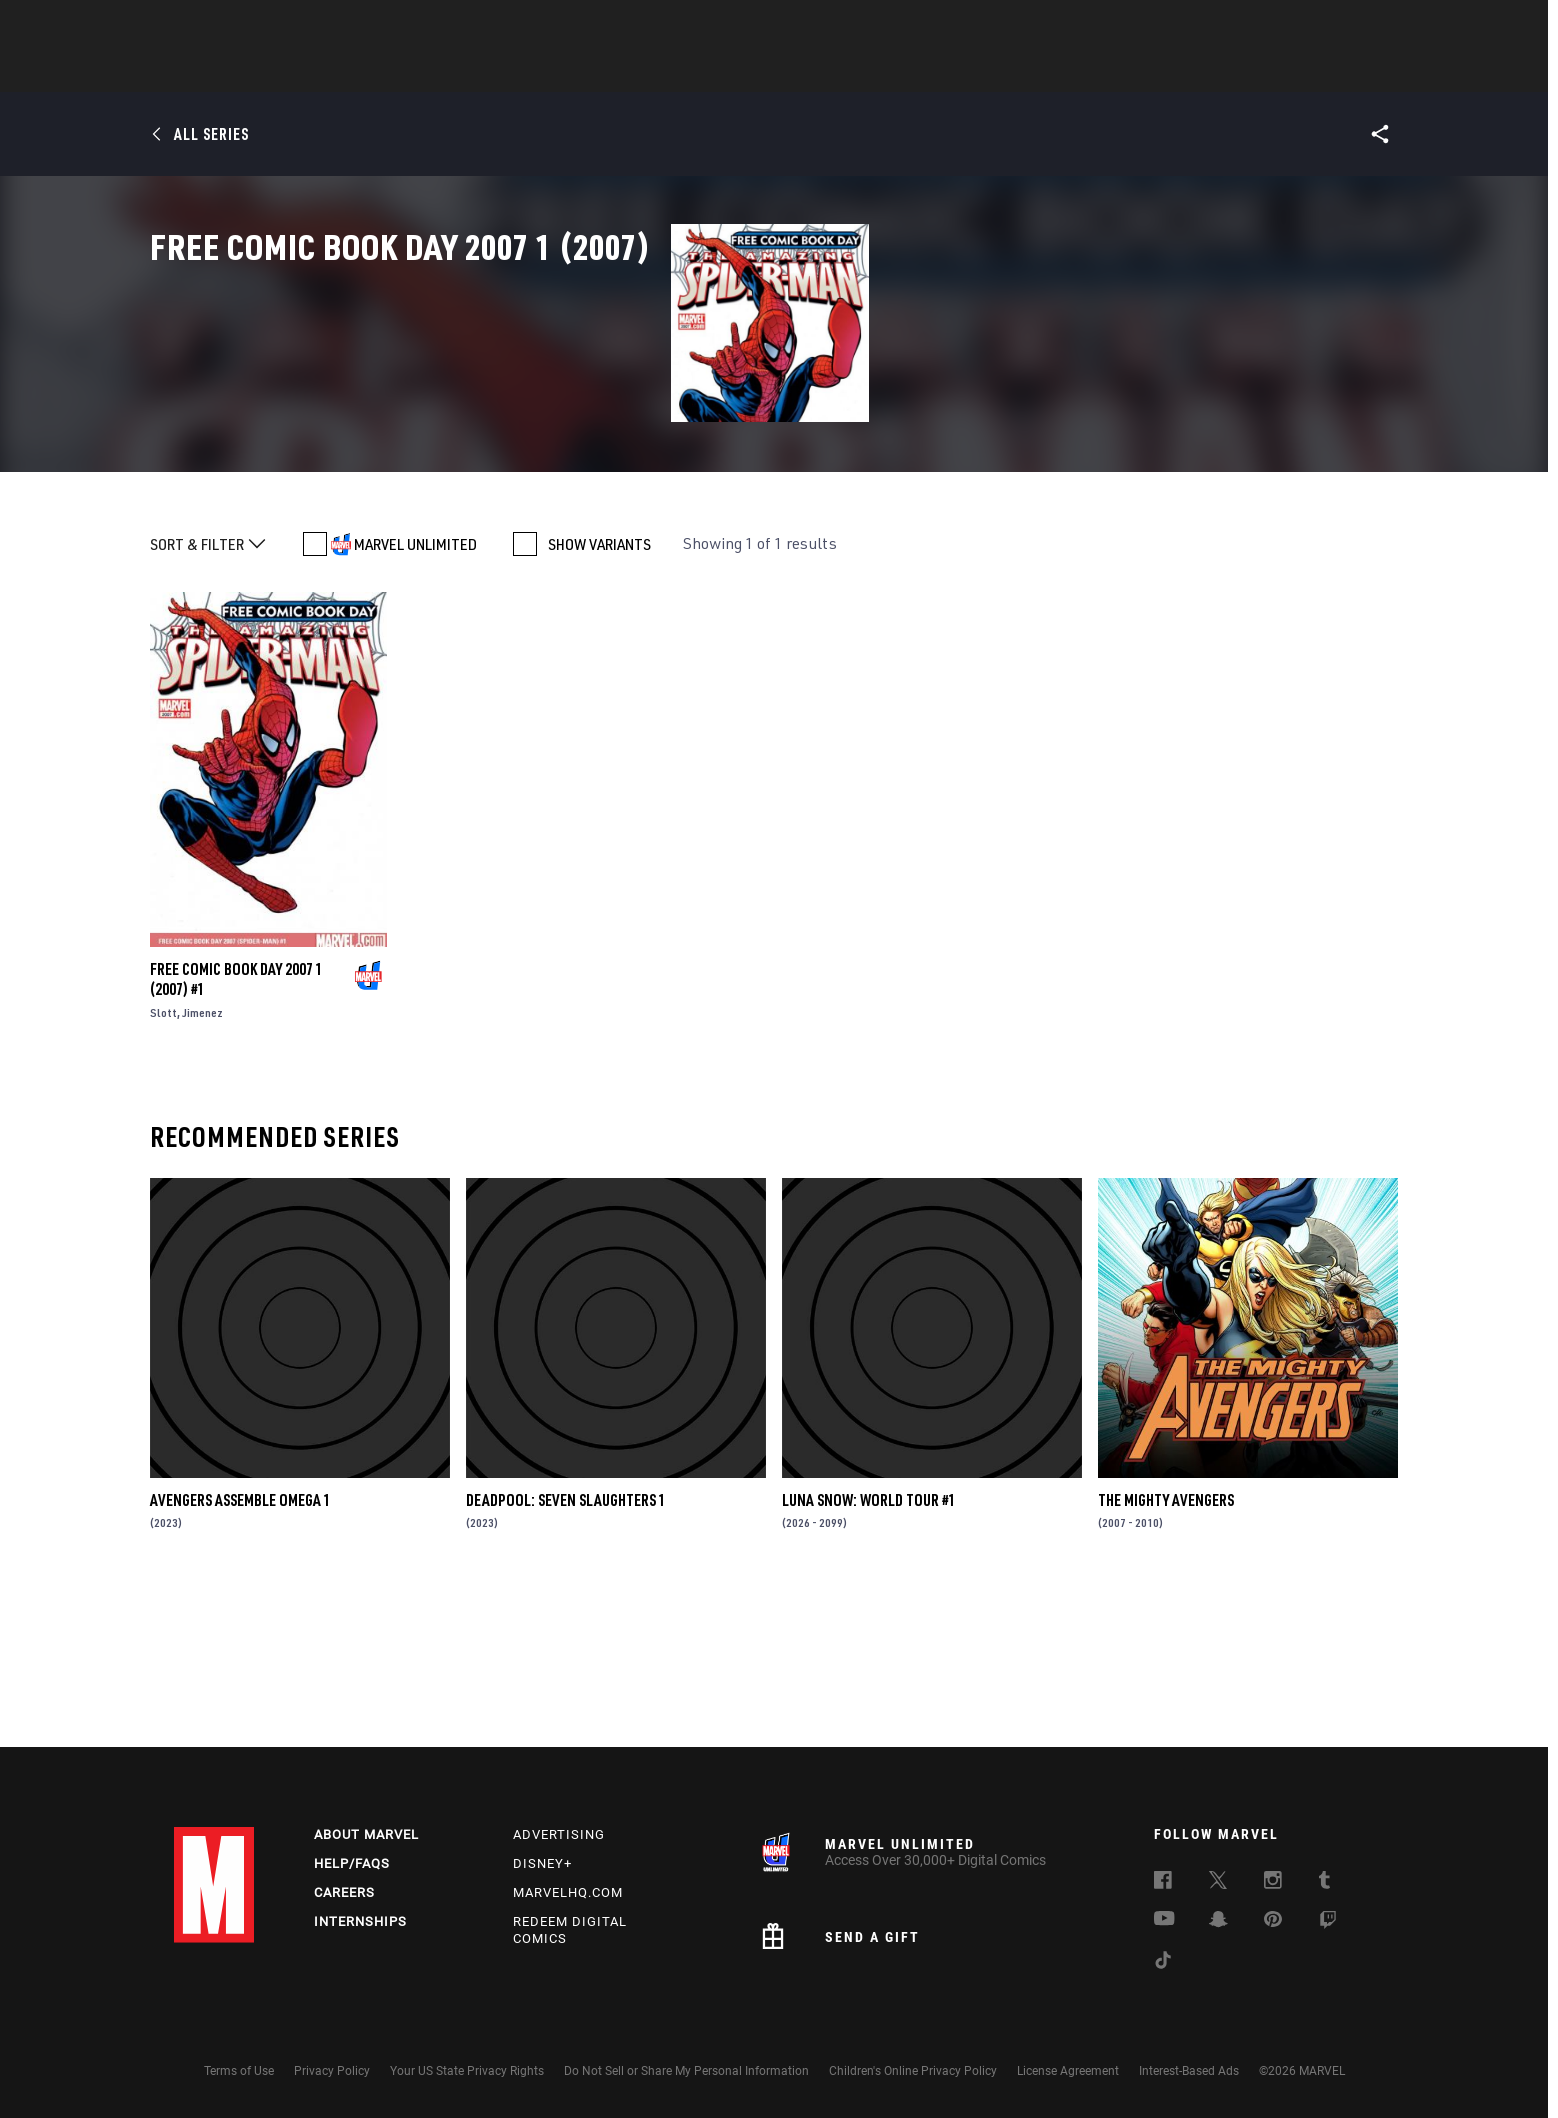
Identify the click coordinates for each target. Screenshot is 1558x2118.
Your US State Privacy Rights (467, 2071)
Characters (649, 71)
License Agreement (1068, 2071)
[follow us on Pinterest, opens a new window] (1273, 1921)
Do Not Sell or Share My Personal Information (686, 2071)
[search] (1348, 25)
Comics (551, 71)
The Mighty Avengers (1166, 1652)
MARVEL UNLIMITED (415, 696)
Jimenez (202, 1164)
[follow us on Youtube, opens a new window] (1164, 1920)
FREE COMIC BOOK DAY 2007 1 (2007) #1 (236, 1131)
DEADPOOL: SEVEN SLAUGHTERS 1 (566, 1652)
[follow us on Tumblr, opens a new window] (1324, 1883)
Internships (360, 1921)
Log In (247, 26)
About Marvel (366, 1834)
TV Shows (834, 71)
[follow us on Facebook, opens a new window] (1163, 1883)
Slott (163, 1164)
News (477, 71)
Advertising (559, 1834)
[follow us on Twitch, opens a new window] (1328, 1923)
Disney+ (542, 1863)
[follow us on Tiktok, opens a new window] (1163, 1963)
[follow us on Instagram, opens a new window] (1273, 1883)
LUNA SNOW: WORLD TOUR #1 (869, 1652)
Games (920, 71)
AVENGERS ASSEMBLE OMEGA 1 (240, 1652)
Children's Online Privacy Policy (913, 2071)
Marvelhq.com (568, 1892)
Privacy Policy (332, 2071)
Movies (746, 71)
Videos (997, 71)
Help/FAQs (352, 1863)
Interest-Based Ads (1189, 2071)
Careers (344, 1892)
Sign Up (312, 26)
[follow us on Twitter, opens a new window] (1218, 1883)
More (1070, 71)
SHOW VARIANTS (599, 696)
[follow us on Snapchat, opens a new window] (1218, 1922)
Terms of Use (239, 2071)
